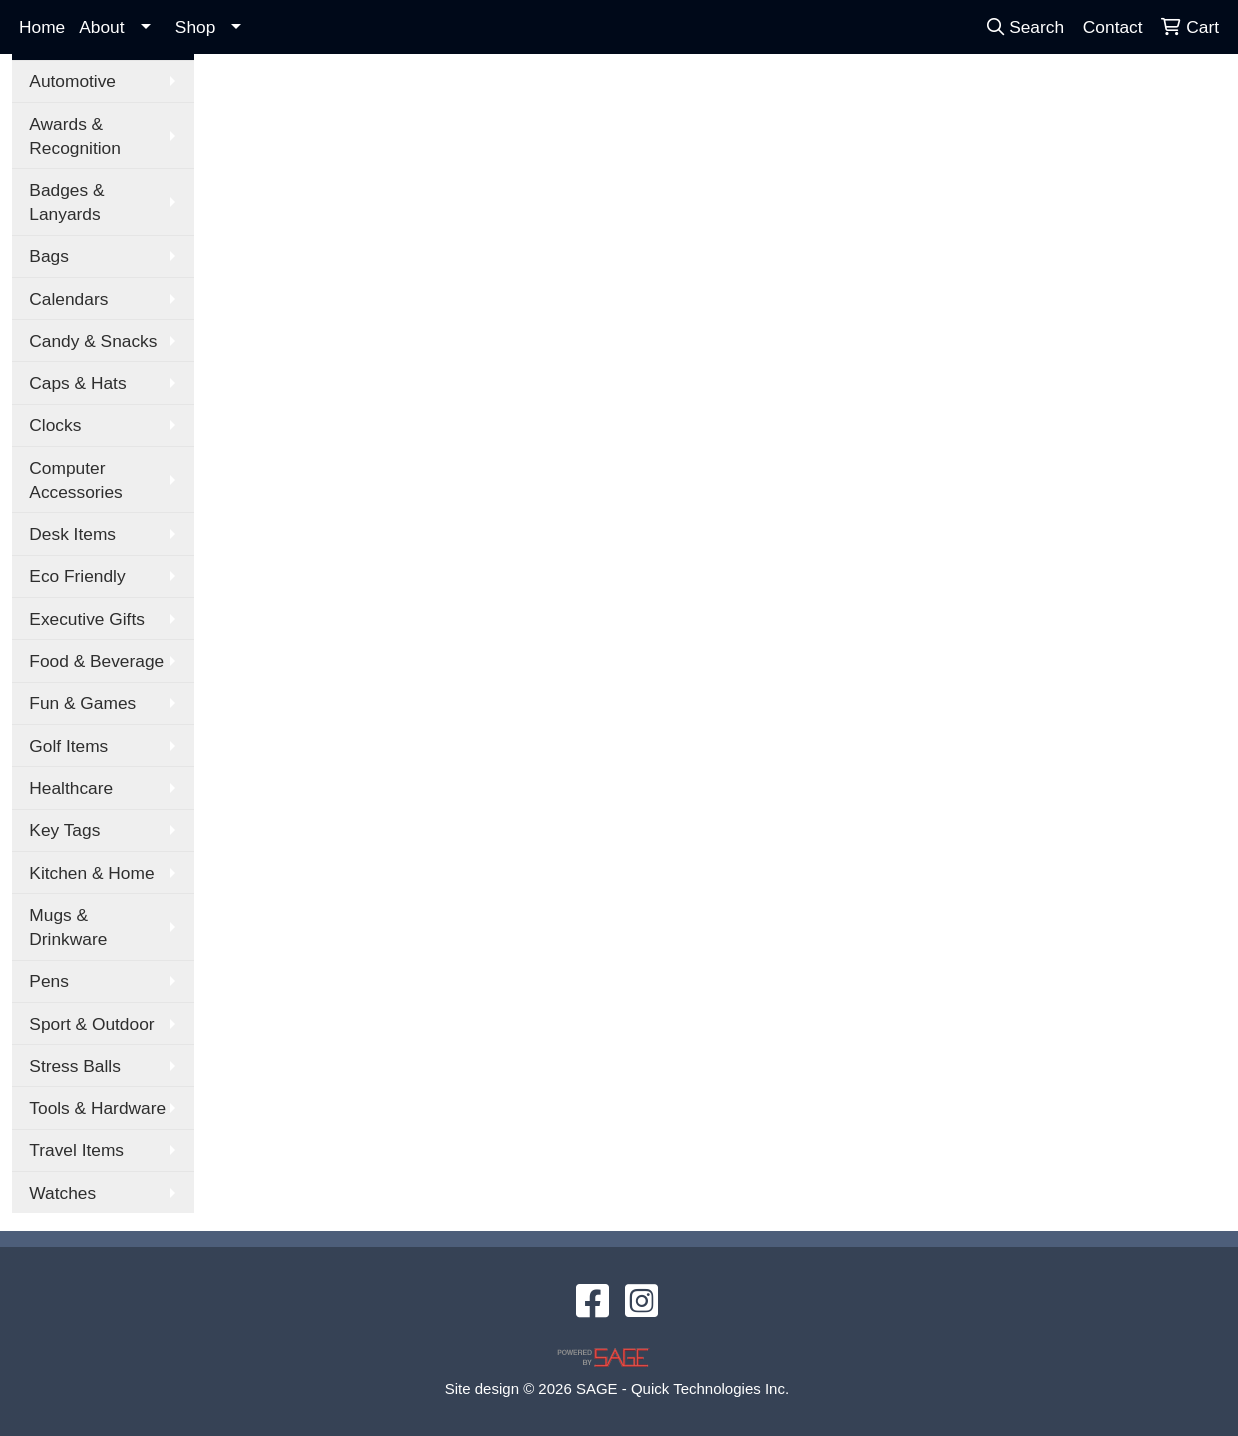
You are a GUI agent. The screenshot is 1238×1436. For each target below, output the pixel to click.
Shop (195, 27)
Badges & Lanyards (66, 202)
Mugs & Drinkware (68, 927)
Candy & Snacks (93, 341)
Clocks (55, 425)
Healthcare (71, 788)
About (101, 27)
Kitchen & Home (91, 873)
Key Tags (64, 830)
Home (42, 27)
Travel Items (76, 1150)
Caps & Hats (77, 383)
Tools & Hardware (97, 1108)
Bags (49, 256)
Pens (49, 981)
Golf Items (68, 746)
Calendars (68, 299)
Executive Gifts (87, 619)
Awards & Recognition (75, 136)
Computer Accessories (75, 480)
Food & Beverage (96, 661)
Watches (62, 1193)
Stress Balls (74, 1066)
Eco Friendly (77, 576)
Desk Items (72, 534)
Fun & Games (82, 703)
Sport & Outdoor (91, 1024)
